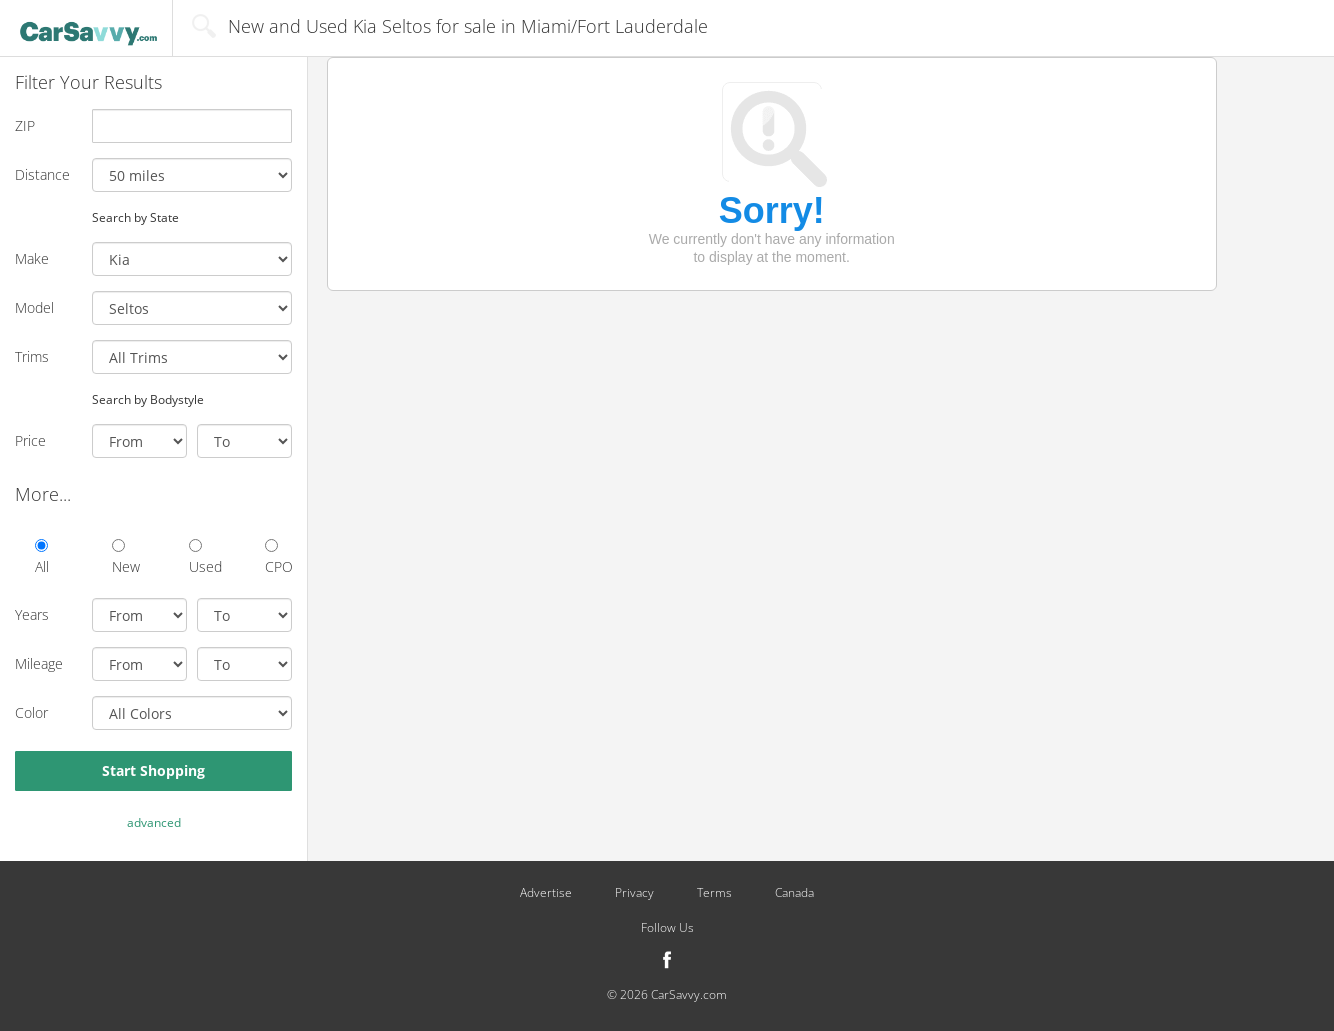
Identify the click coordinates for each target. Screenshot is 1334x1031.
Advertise (546, 893)
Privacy (634, 893)
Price (30, 440)
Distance (42, 174)
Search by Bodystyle (148, 399)
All (42, 557)
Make (32, 258)
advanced (154, 822)
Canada (794, 893)
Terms (714, 893)
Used (202, 557)
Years (32, 614)
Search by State (135, 217)
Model (34, 307)
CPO (278, 557)
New (125, 557)
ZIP (25, 125)
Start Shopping (153, 770)
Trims (32, 356)
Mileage (39, 663)
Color (31, 712)
